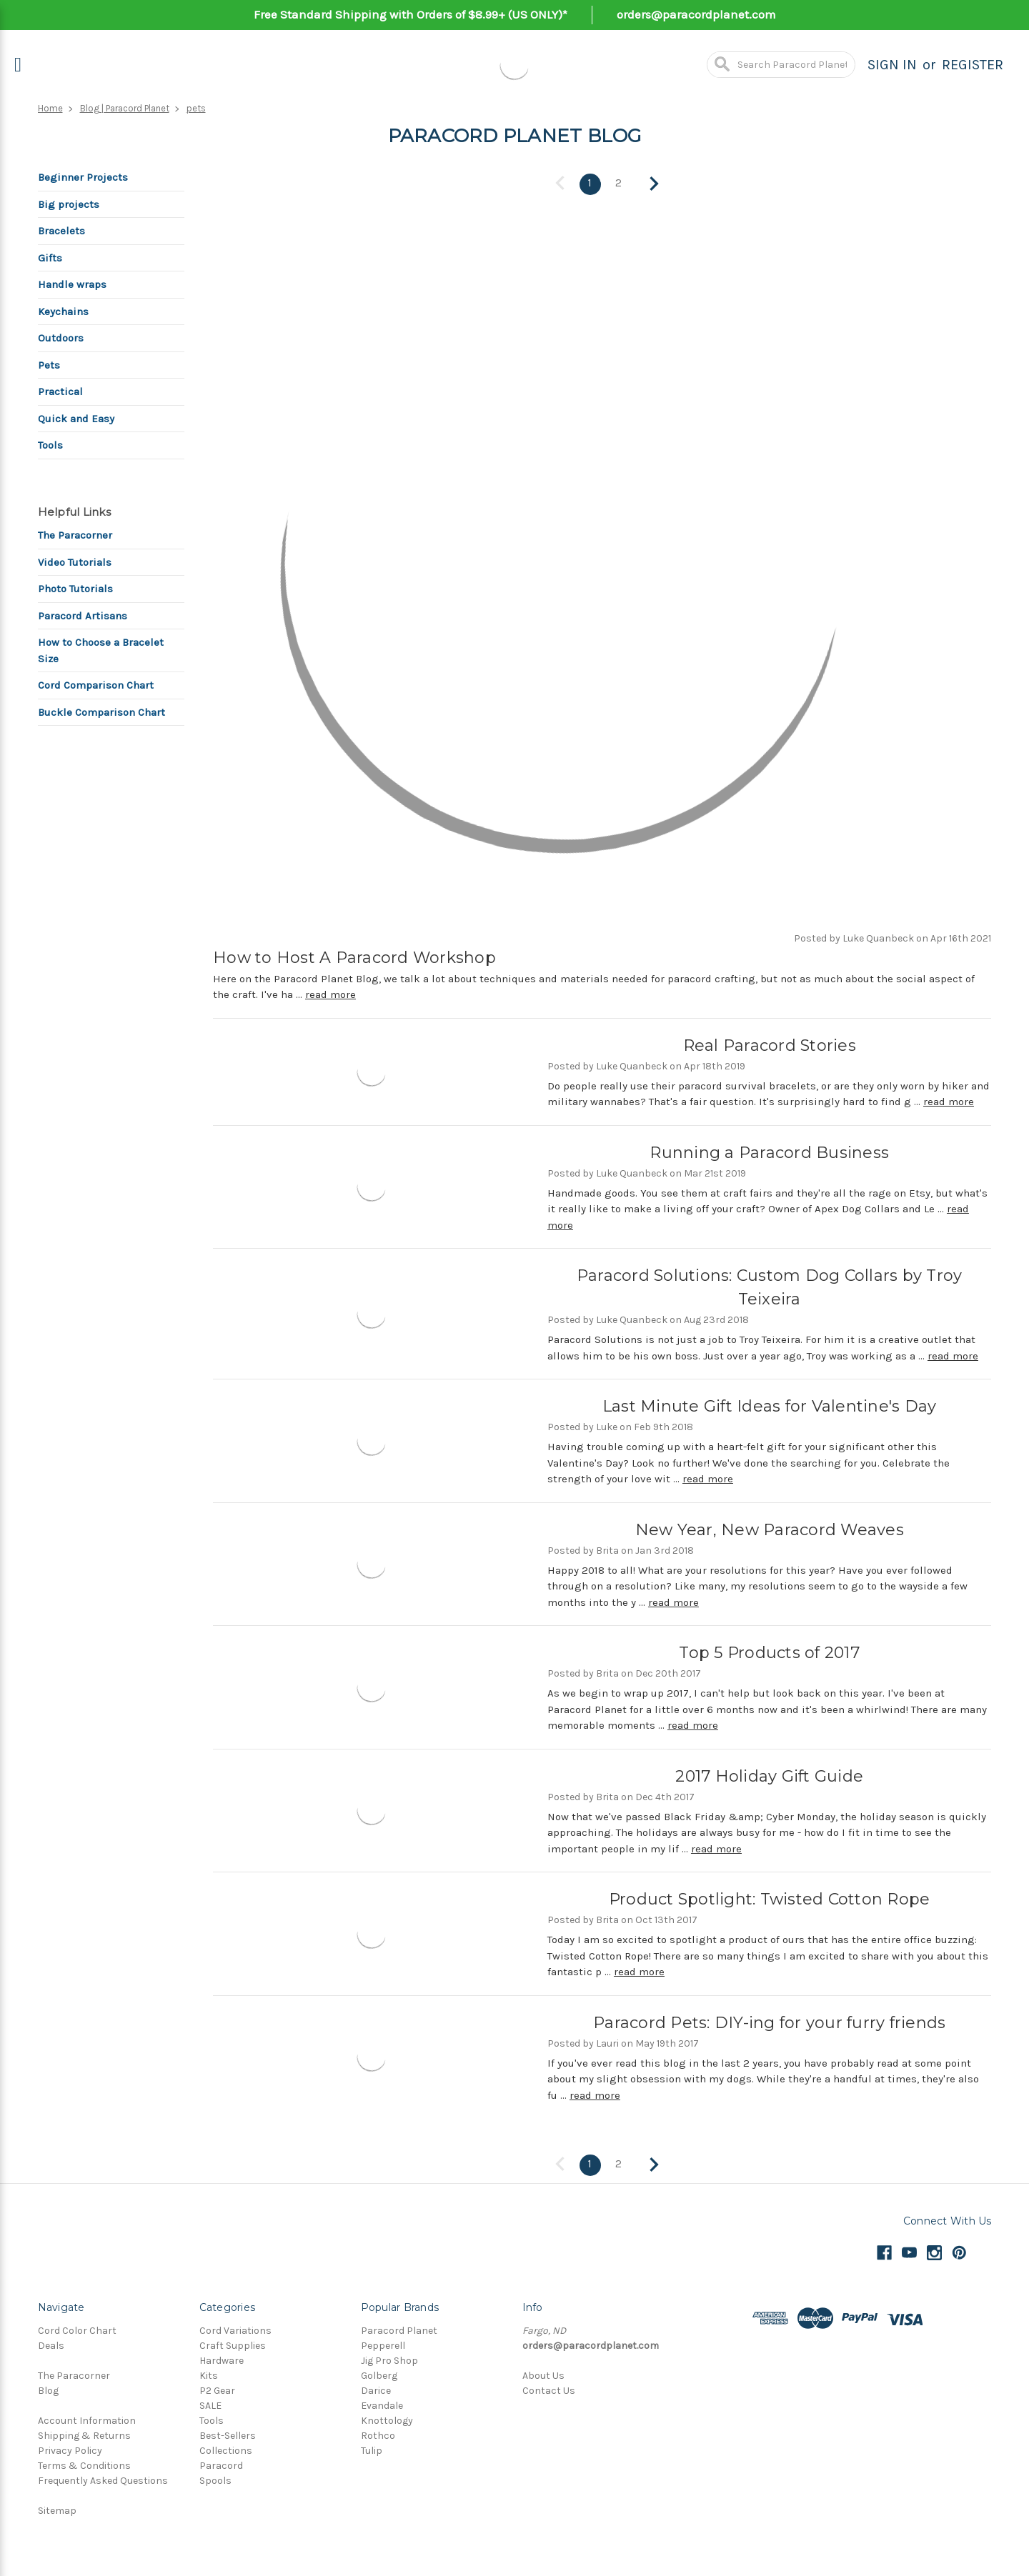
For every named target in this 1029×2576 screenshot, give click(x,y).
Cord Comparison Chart (96, 685)
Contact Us (548, 2388)
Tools (50, 445)
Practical (60, 391)
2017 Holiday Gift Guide (769, 1774)
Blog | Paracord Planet (124, 108)
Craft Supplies (232, 2343)
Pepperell (383, 2343)
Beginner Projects (83, 177)
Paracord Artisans (82, 615)
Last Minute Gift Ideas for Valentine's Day (769, 1405)
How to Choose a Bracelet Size (101, 650)
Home (50, 108)
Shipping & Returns (84, 2433)
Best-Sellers (227, 2433)
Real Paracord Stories (769, 1044)
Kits (208, 2373)
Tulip (371, 2448)
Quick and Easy (76, 418)
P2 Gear (217, 2388)
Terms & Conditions (84, 2463)
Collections (225, 2448)
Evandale (382, 2403)
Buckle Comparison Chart (101, 712)
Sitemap (57, 2508)
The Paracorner (75, 535)
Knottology (387, 2418)
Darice (376, 2388)
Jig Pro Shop (389, 2358)
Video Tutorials (74, 562)
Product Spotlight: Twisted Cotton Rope (769, 1898)
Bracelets (61, 230)
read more (330, 993)
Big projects (68, 204)
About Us (543, 2373)
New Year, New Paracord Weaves (769, 1528)
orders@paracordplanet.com (696, 14)
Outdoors (61, 337)
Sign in (892, 64)
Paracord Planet (399, 2328)
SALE (210, 2403)
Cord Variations (235, 2328)
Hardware (221, 2358)
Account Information (87, 2418)
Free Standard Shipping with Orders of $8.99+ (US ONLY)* (410, 14)
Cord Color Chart (77, 2328)
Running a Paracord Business (769, 1151)
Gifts (50, 257)
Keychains (63, 311)
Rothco (378, 2433)
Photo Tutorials (75, 588)
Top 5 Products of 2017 (769, 1652)
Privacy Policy (70, 2448)
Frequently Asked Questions (103, 2478)
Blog (48, 2388)
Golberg (379, 2373)
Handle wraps (72, 284)
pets (196, 108)
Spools (215, 2478)
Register (972, 64)
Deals (51, 2343)
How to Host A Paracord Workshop (354, 956)
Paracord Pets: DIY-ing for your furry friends (769, 2021)
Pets (49, 365)
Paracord (221, 2463)
